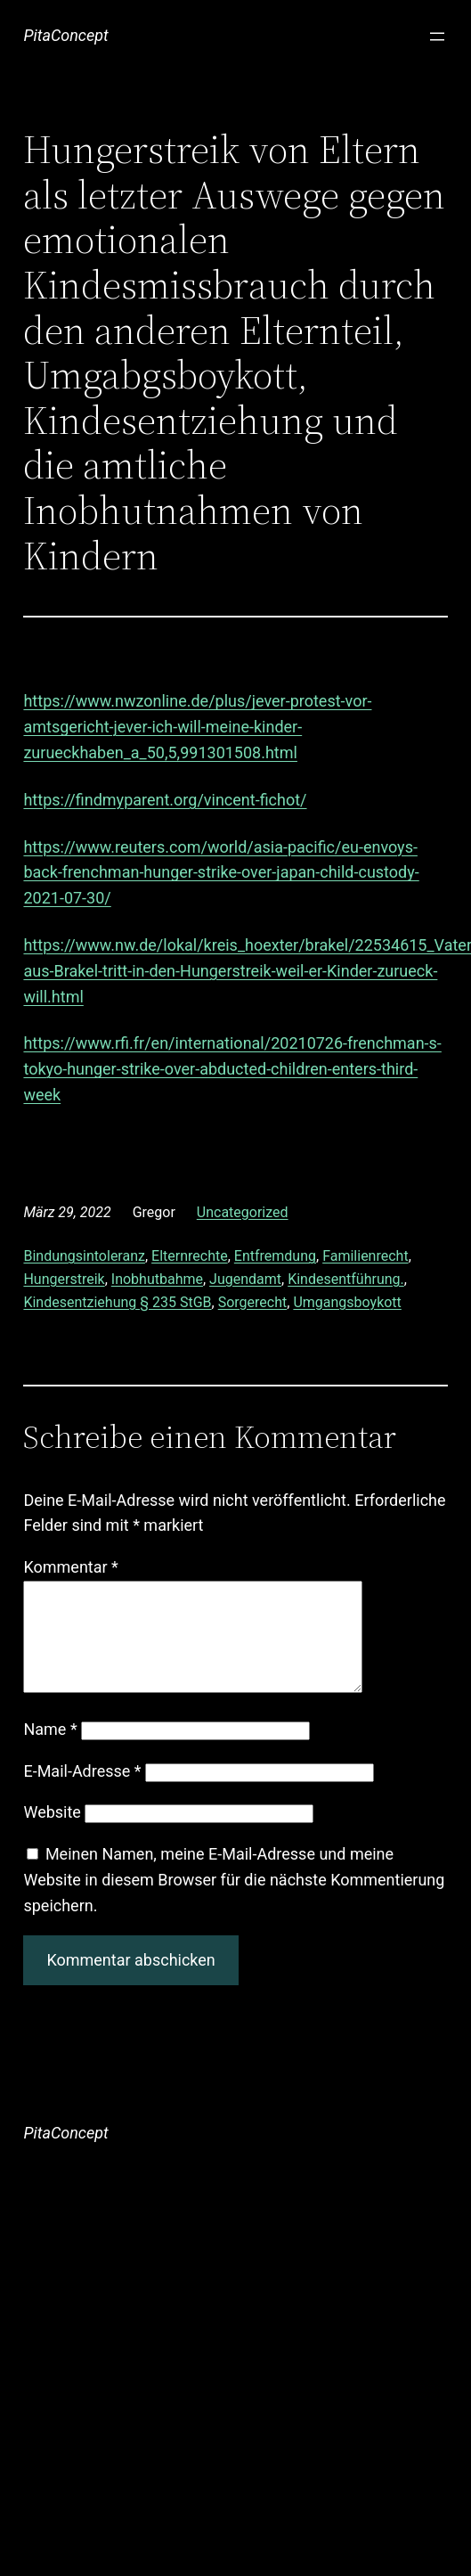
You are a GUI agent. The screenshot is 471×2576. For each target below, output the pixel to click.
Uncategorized (242, 1212)
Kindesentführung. (346, 1279)
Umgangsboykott (347, 1302)
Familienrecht (365, 1255)
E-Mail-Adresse (82, 1792)
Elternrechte (189, 1255)
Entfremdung (275, 1255)
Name (50, 1750)
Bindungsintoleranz (84, 1255)
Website (51, 1833)
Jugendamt (245, 1279)
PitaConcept (65, 35)
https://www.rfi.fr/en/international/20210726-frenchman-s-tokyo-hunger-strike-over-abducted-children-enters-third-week (232, 1069)
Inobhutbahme (157, 1279)
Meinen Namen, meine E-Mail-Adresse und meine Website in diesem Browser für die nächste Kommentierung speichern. (233, 1901)
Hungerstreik (63, 1279)
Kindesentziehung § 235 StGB (117, 1302)
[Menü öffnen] (437, 36)
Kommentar (70, 1567)
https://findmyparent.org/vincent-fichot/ (164, 799)
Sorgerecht (253, 1302)
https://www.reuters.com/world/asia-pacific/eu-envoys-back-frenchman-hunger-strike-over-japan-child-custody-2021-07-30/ (220, 873)
